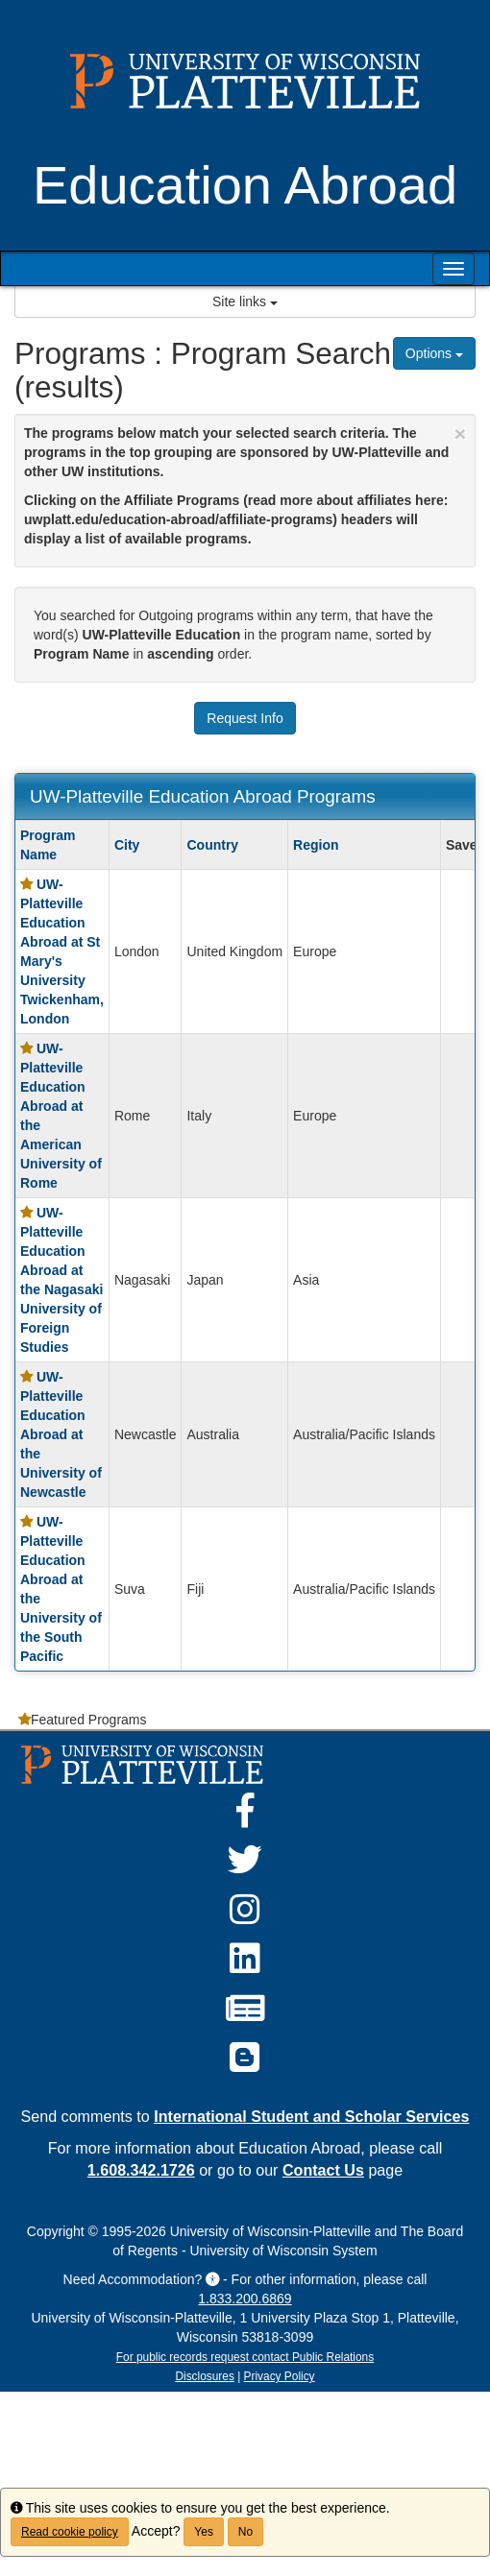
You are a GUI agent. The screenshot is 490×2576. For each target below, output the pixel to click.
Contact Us (323, 2170)
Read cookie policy (69, 2532)
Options (434, 353)
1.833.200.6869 (244, 2298)
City (126, 845)
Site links (245, 301)
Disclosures (204, 2376)
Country (212, 845)
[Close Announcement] (460, 433)
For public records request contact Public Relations (245, 2357)
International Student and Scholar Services (311, 2116)
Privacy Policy (279, 2376)
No (245, 2532)
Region (315, 845)
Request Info (244, 718)
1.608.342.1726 (141, 2170)
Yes (203, 2532)
